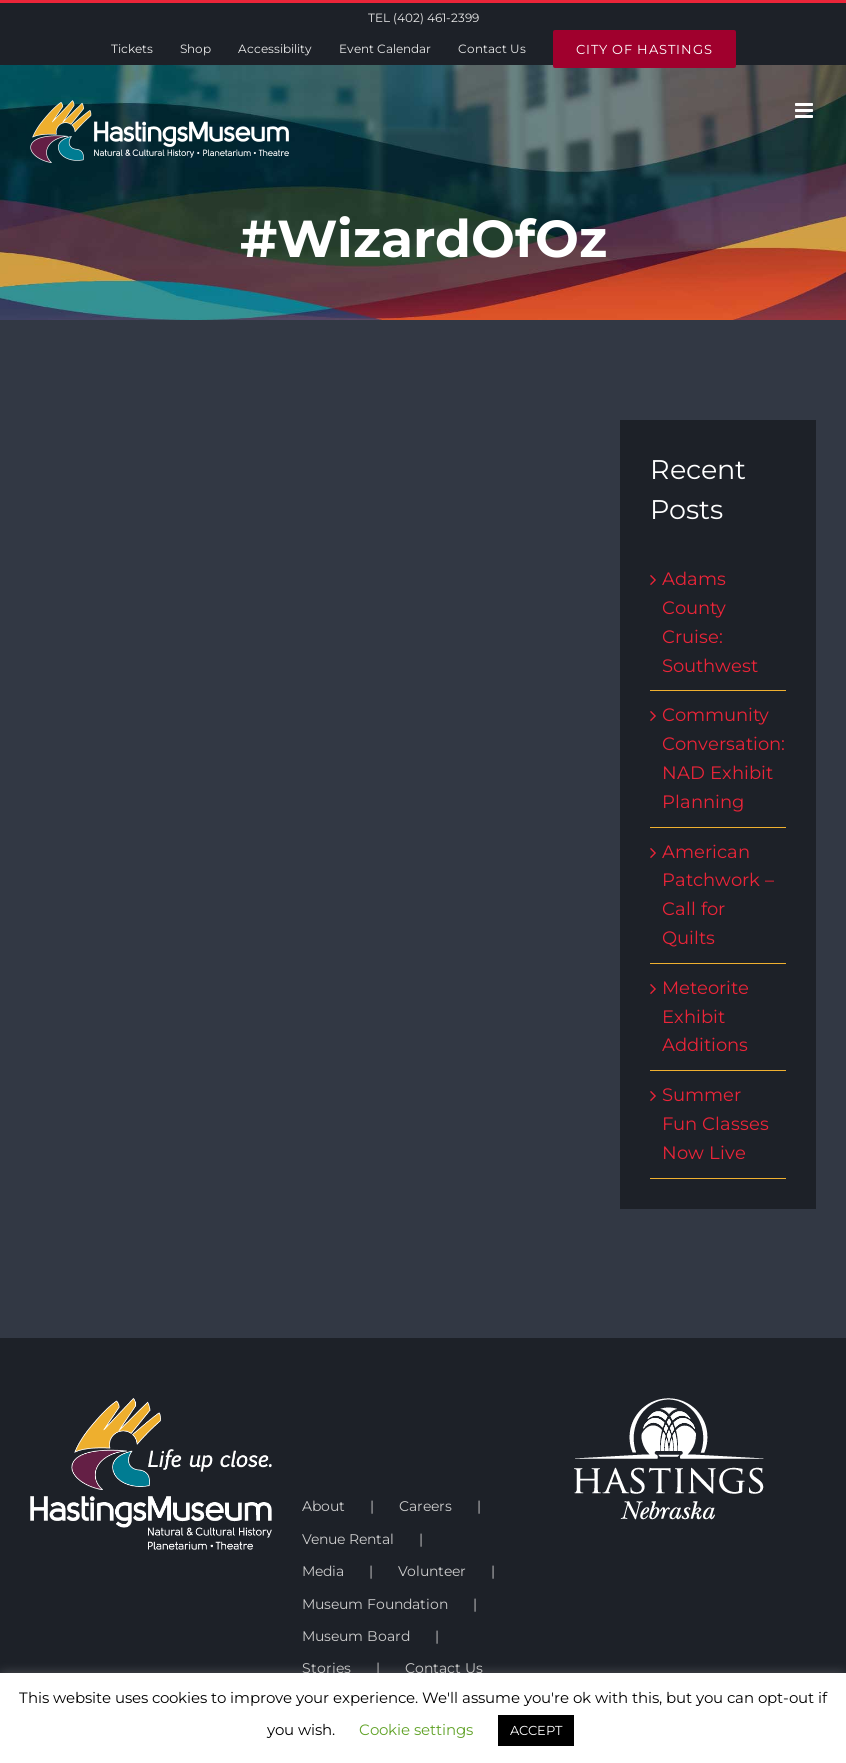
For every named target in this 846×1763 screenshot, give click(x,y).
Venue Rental (348, 1539)
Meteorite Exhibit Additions (705, 1017)
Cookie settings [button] (416, 1729)
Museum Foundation (375, 1604)
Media (323, 1571)
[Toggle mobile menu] (805, 110)
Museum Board (356, 1636)
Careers (425, 1506)
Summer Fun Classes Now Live (715, 1124)
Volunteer (432, 1571)
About (323, 1506)
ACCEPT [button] (536, 1730)
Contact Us (444, 1668)
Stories (326, 1668)
